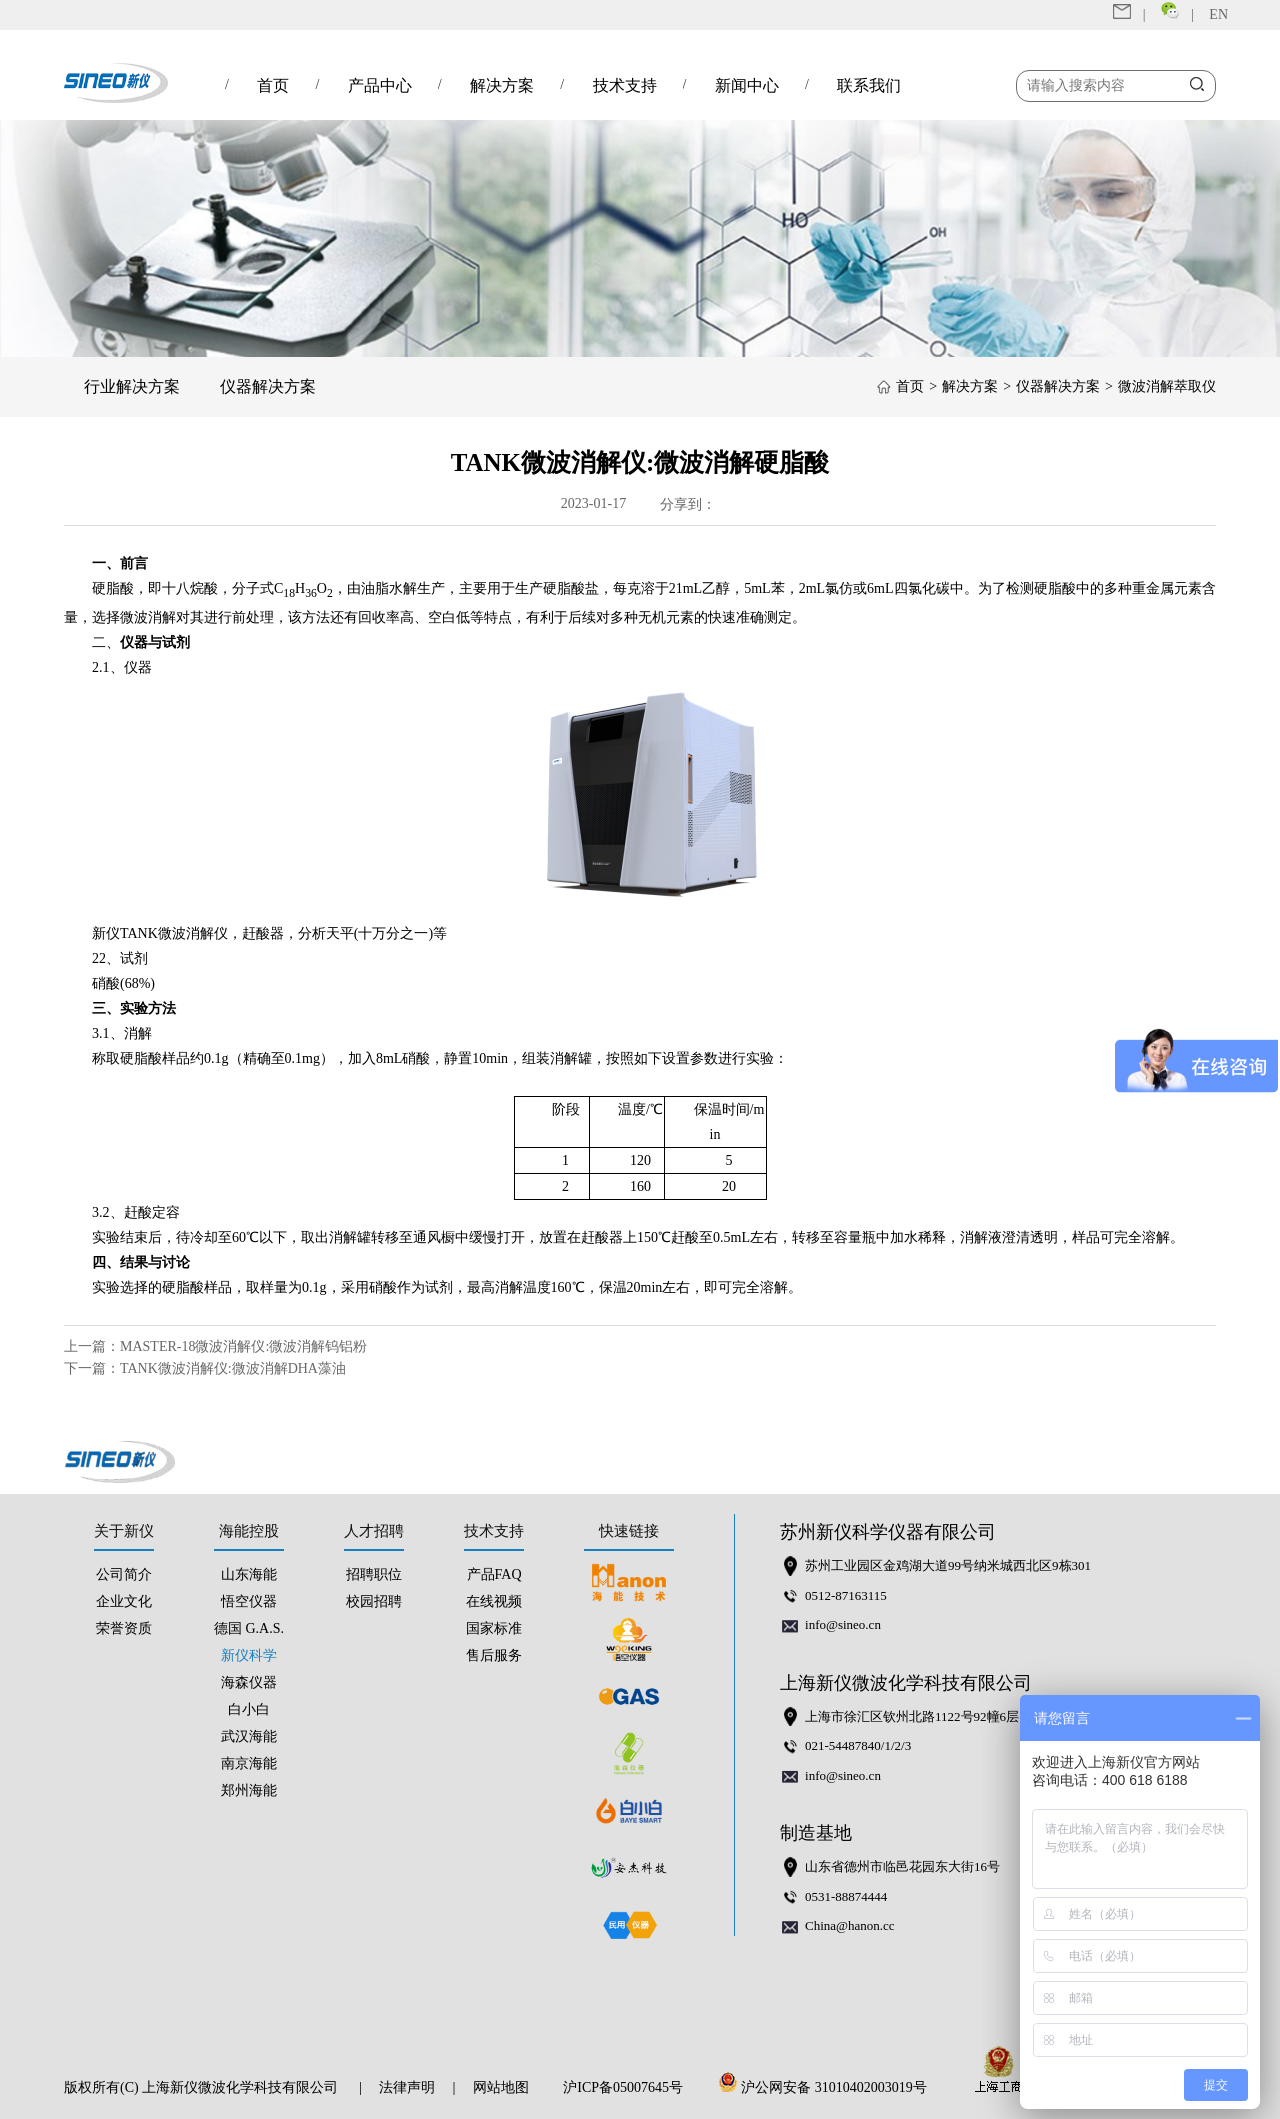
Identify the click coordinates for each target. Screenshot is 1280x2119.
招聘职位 (374, 1574)
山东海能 (249, 1574)
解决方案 (970, 386)
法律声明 (407, 2087)
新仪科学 (249, 1655)
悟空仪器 (249, 1601)
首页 (910, 386)
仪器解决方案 (268, 386)
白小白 (249, 1709)
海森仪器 (249, 1682)
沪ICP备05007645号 (623, 2087)
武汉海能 (249, 1736)
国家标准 (494, 1628)
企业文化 (124, 1601)
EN (1218, 14)
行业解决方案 (132, 386)
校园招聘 (374, 1601)
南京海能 (249, 1763)
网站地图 (501, 2087)
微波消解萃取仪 (1167, 386)
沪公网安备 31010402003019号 (828, 2087)
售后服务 (494, 1655)
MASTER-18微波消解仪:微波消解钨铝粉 (243, 1346)
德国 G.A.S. (249, 1628)
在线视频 (494, 1601)
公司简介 (124, 1574)
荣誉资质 (124, 1628)
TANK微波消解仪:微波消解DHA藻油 (233, 1368)
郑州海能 (249, 1790)
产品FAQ (494, 1574)
